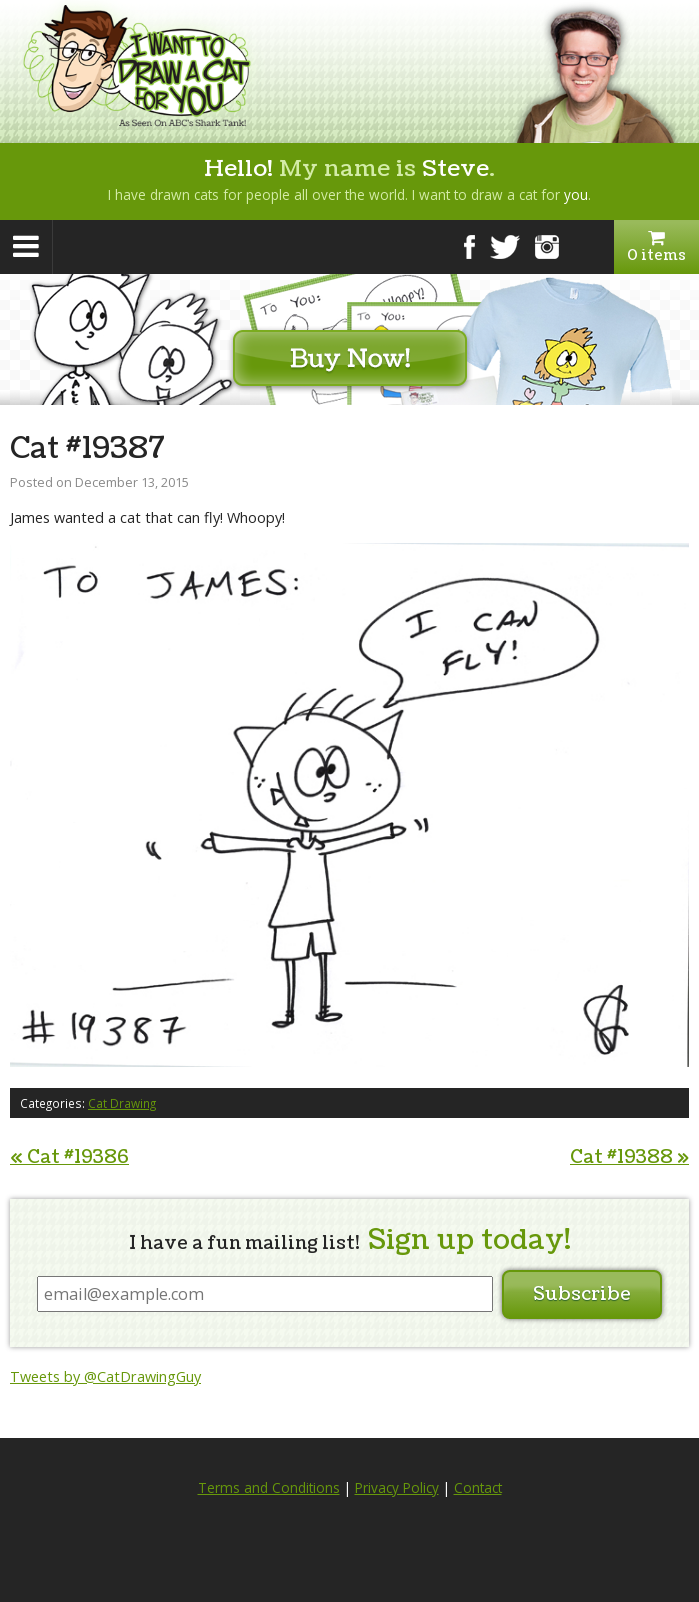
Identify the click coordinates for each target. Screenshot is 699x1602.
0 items (656, 247)
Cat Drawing (122, 1103)
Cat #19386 (69, 1157)
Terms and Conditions (269, 1488)
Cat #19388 (629, 1157)
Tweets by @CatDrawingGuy (105, 1376)
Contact (478, 1488)
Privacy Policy (397, 1488)
